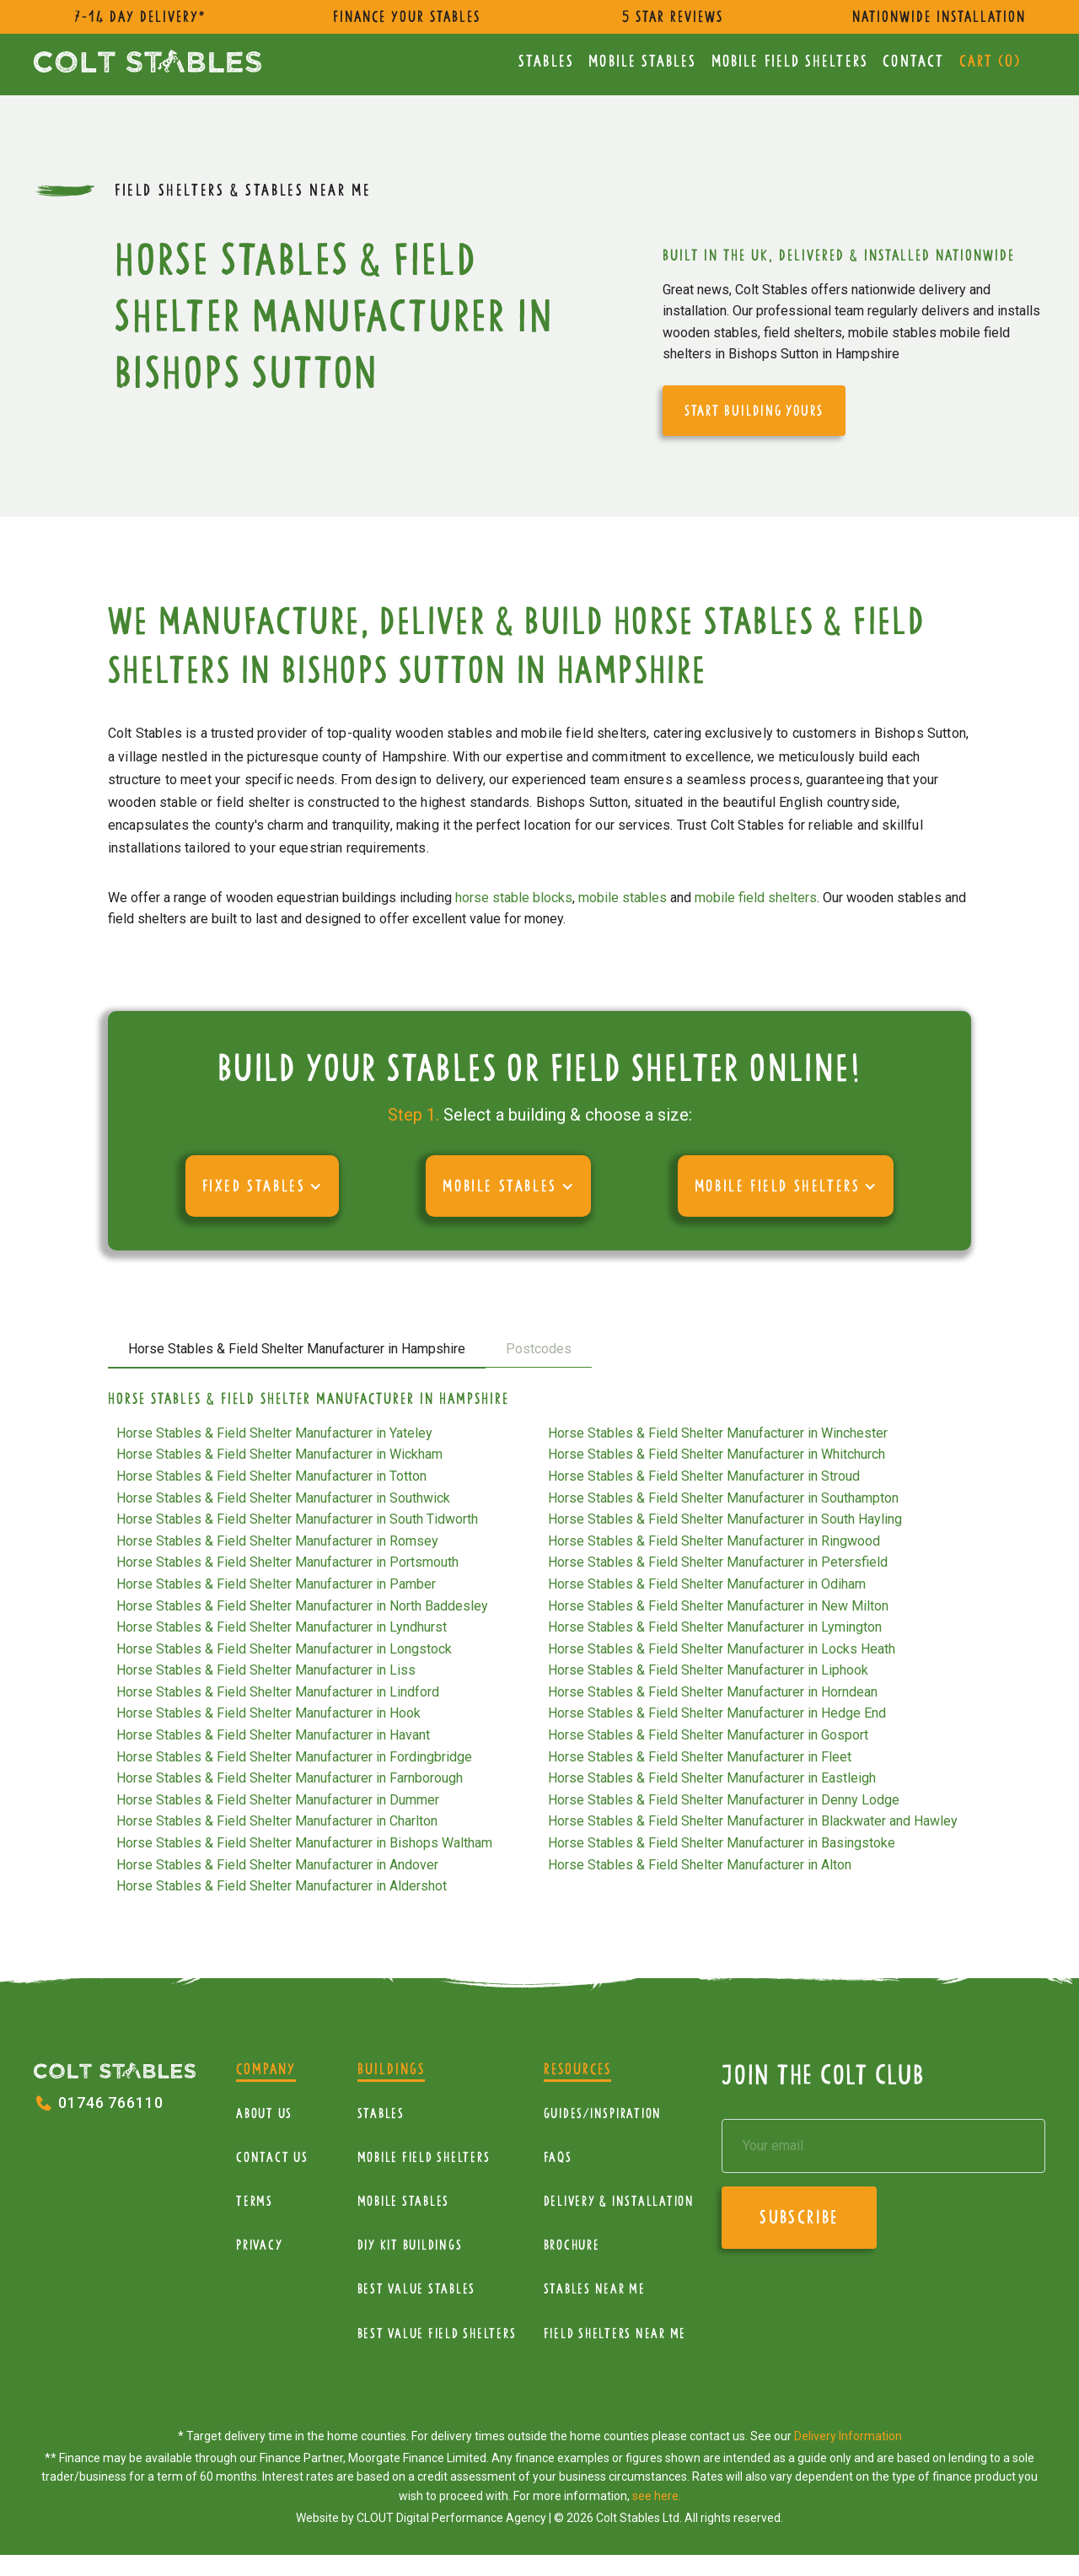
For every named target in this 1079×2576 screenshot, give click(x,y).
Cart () (990, 61)
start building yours (754, 410)
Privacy (259, 2245)
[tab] (297, 1350)
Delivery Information (848, 2436)
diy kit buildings (410, 2245)
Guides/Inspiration (603, 2113)
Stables (546, 61)
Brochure (572, 2245)
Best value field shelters (437, 2334)
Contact (913, 61)
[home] (147, 61)
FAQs (558, 2157)
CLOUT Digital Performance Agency (451, 2518)
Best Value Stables (416, 2289)
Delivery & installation (619, 2201)
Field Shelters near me (615, 2334)
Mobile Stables (642, 61)
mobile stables (622, 898)
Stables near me (595, 2289)
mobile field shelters (756, 898)
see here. (656, 2496)
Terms (254, 2201)
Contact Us (272, 2157)
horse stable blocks (513, 898)
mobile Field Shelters (789, 61)
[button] (262, 1186)
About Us (264, 2113)
